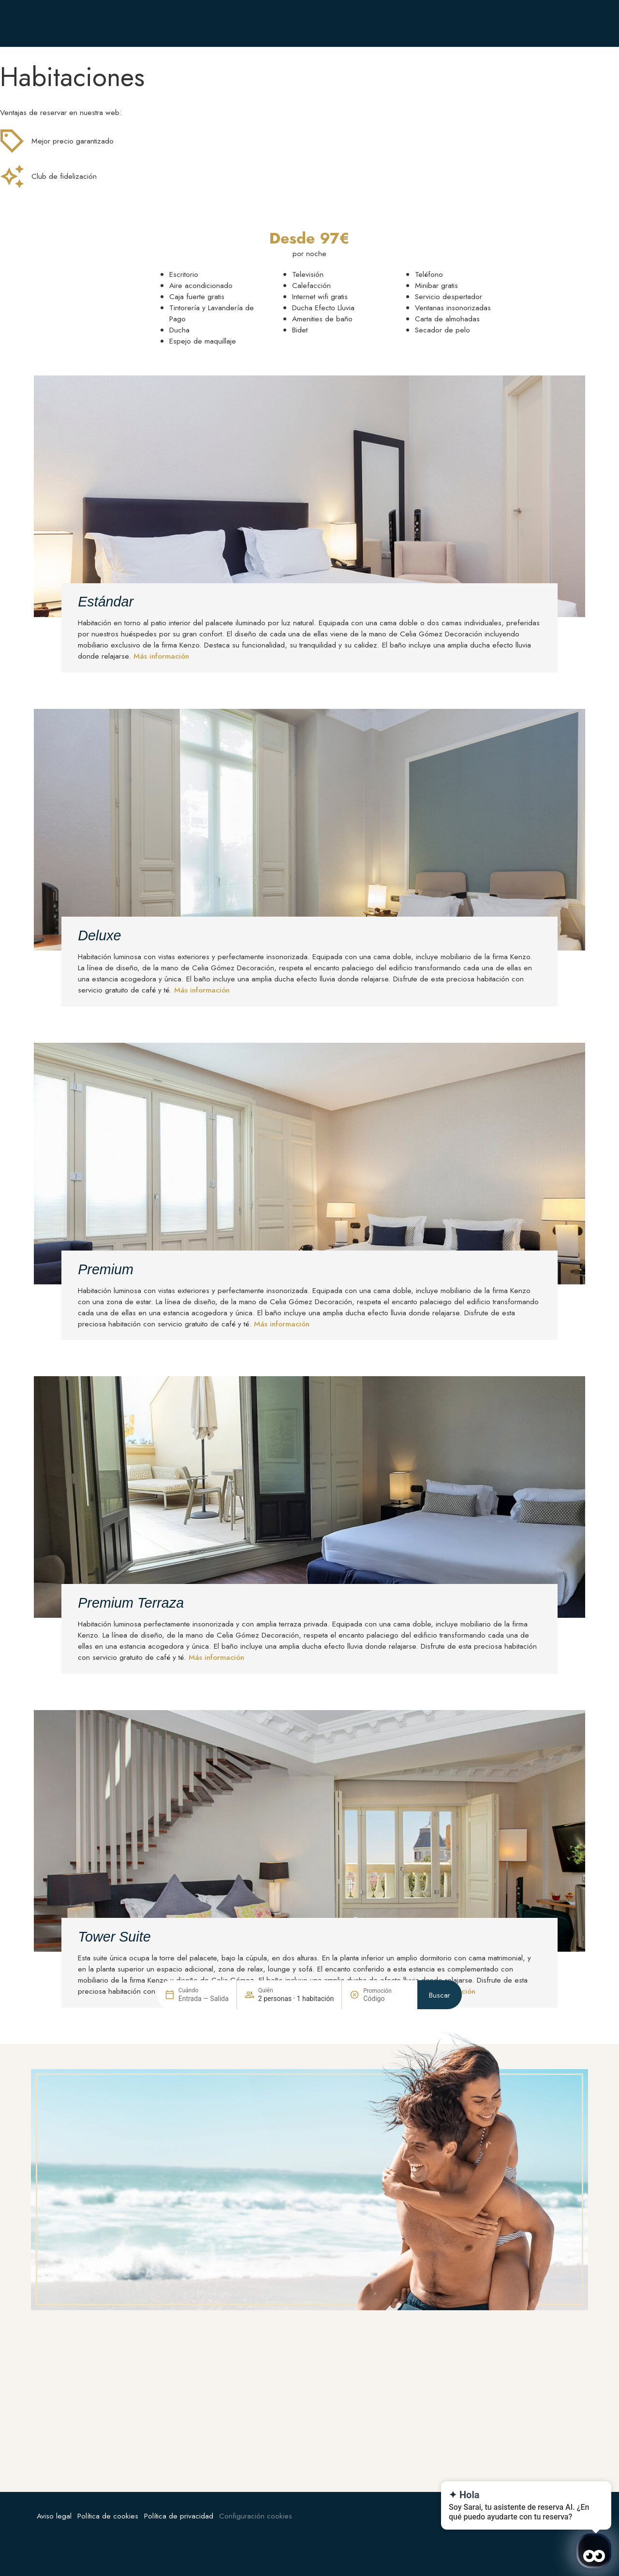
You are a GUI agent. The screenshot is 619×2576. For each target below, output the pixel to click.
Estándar (105, 601)
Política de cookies (107, 2515)
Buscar (439, 2301)
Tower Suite (114, 1936)
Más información (161, 656)
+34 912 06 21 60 (400, 23)
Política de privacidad (178, 2515)
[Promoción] (386, 2305)
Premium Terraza (131, 1603)
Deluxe (99, 935)
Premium (105, 1269)
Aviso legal (54, 2515)
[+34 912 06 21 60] (361, 23)
